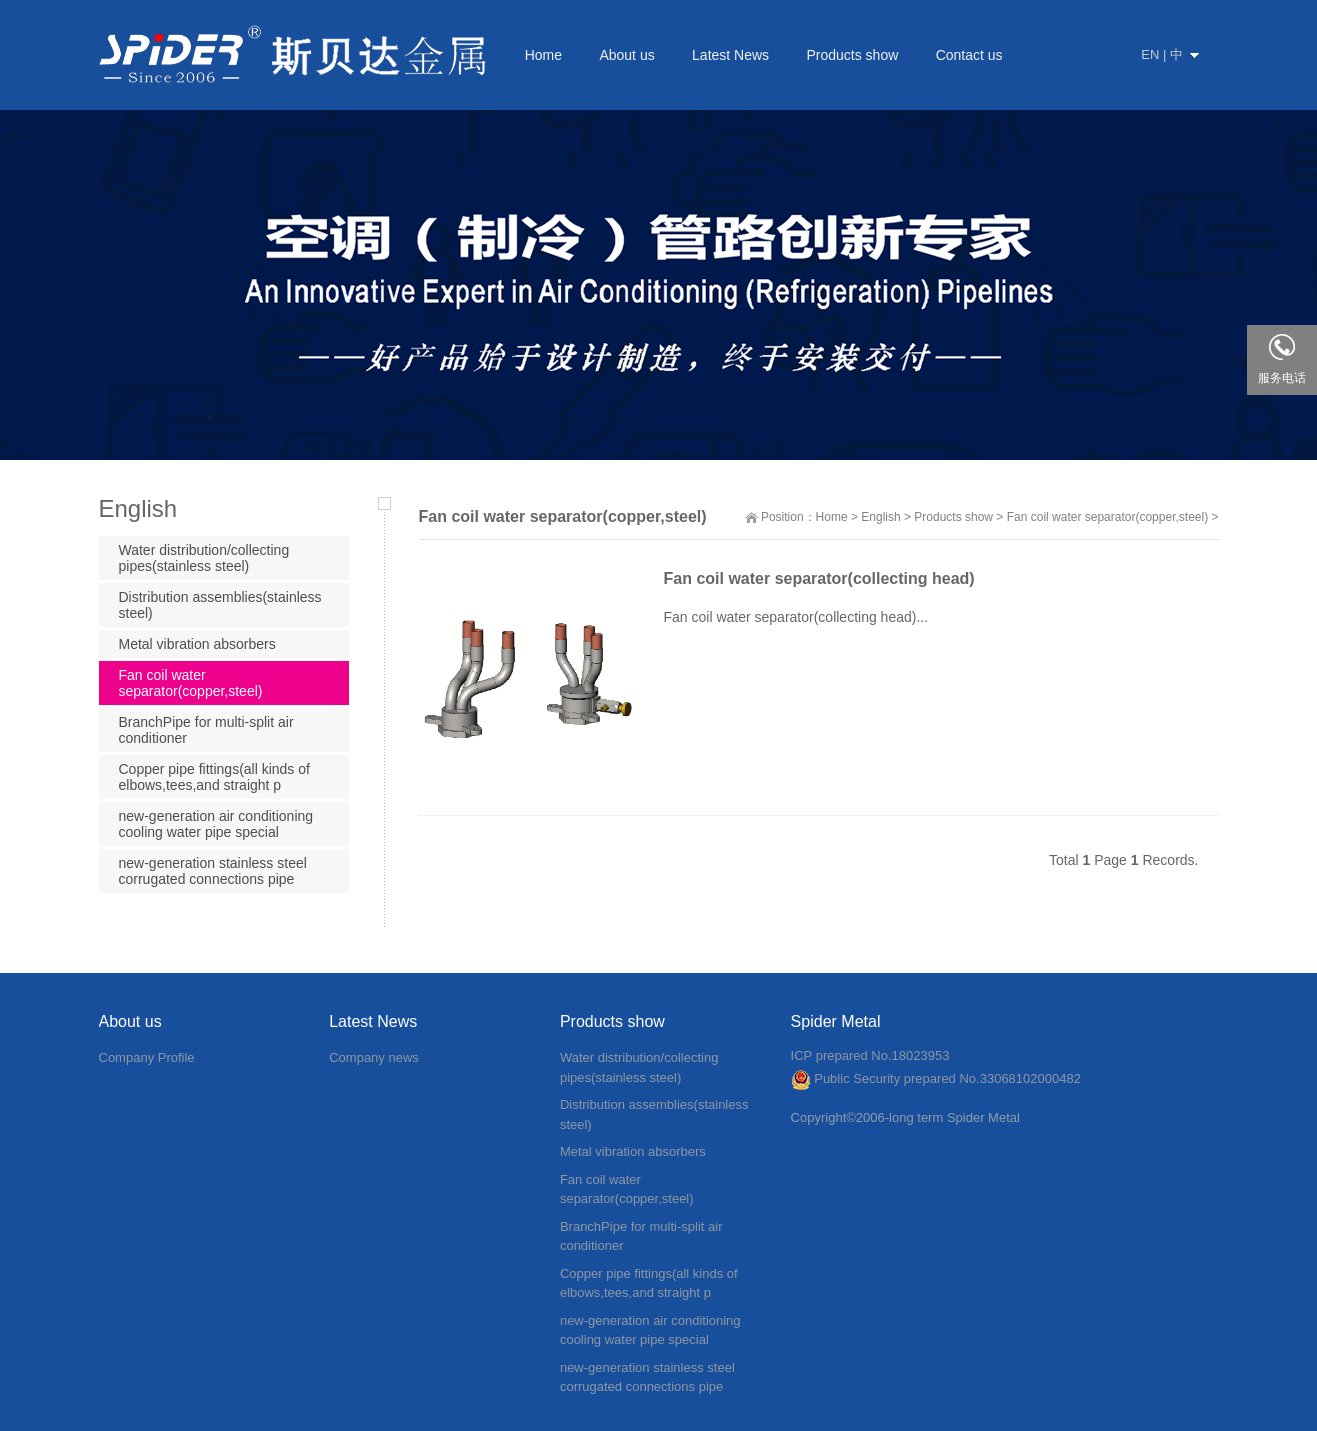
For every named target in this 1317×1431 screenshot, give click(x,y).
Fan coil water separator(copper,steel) (1107, 517)
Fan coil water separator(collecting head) (819, 578)
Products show (953, 517)
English (880, 517)
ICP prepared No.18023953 (870, 1055)
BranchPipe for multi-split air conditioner (206, 730)
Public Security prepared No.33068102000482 (936, 1078)
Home (832, 517)
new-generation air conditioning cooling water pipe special (216, 824)
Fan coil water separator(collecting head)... (796, 617)
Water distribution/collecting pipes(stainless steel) (204, 558)
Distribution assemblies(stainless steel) (220, 605)
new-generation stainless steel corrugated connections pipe (213, 871)
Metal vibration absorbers (197, 644)
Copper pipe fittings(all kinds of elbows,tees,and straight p (214, 777)
